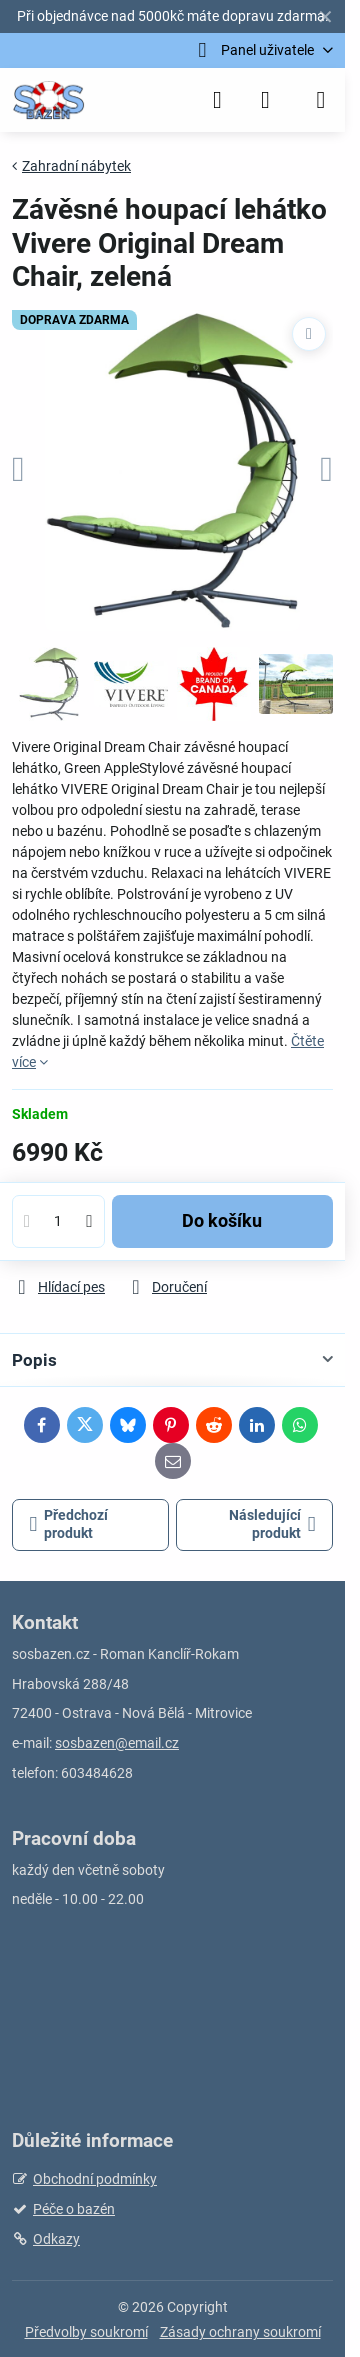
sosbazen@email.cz (117, 1743)
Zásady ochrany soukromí (240, 2332)
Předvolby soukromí (86, 2332)
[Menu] (321, 100)
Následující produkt (272, 1524)
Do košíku (222, 1221)
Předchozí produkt (69, 1524)
